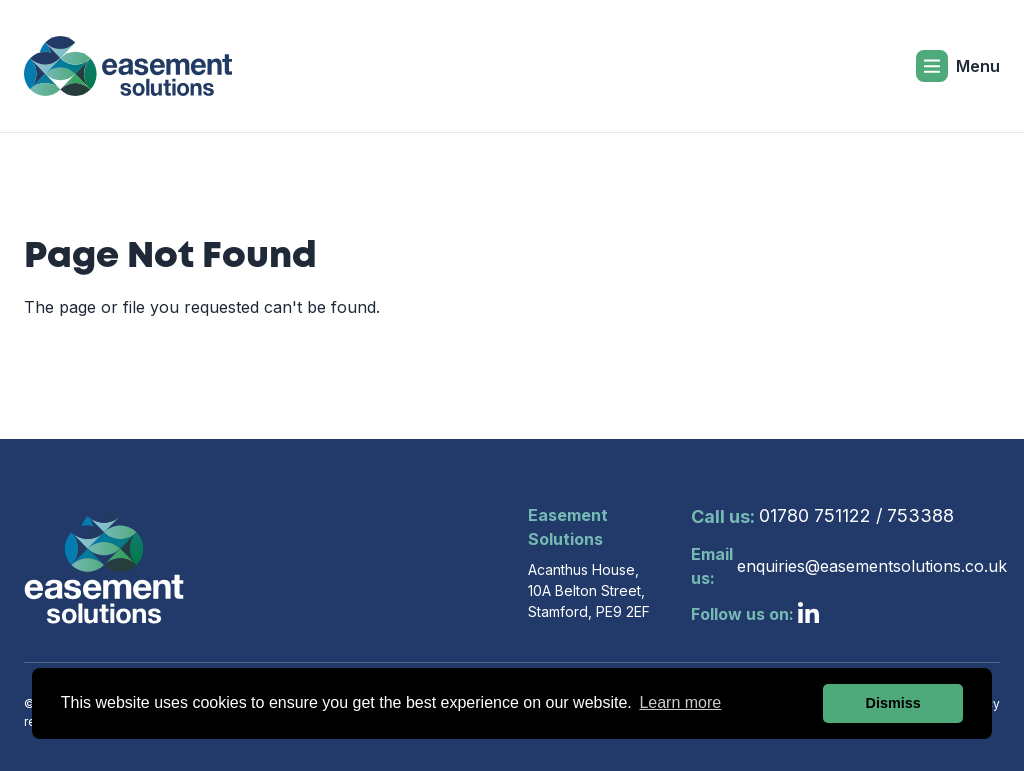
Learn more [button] (680, 702)
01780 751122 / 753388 (822, 516)
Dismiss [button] (893, 703)
